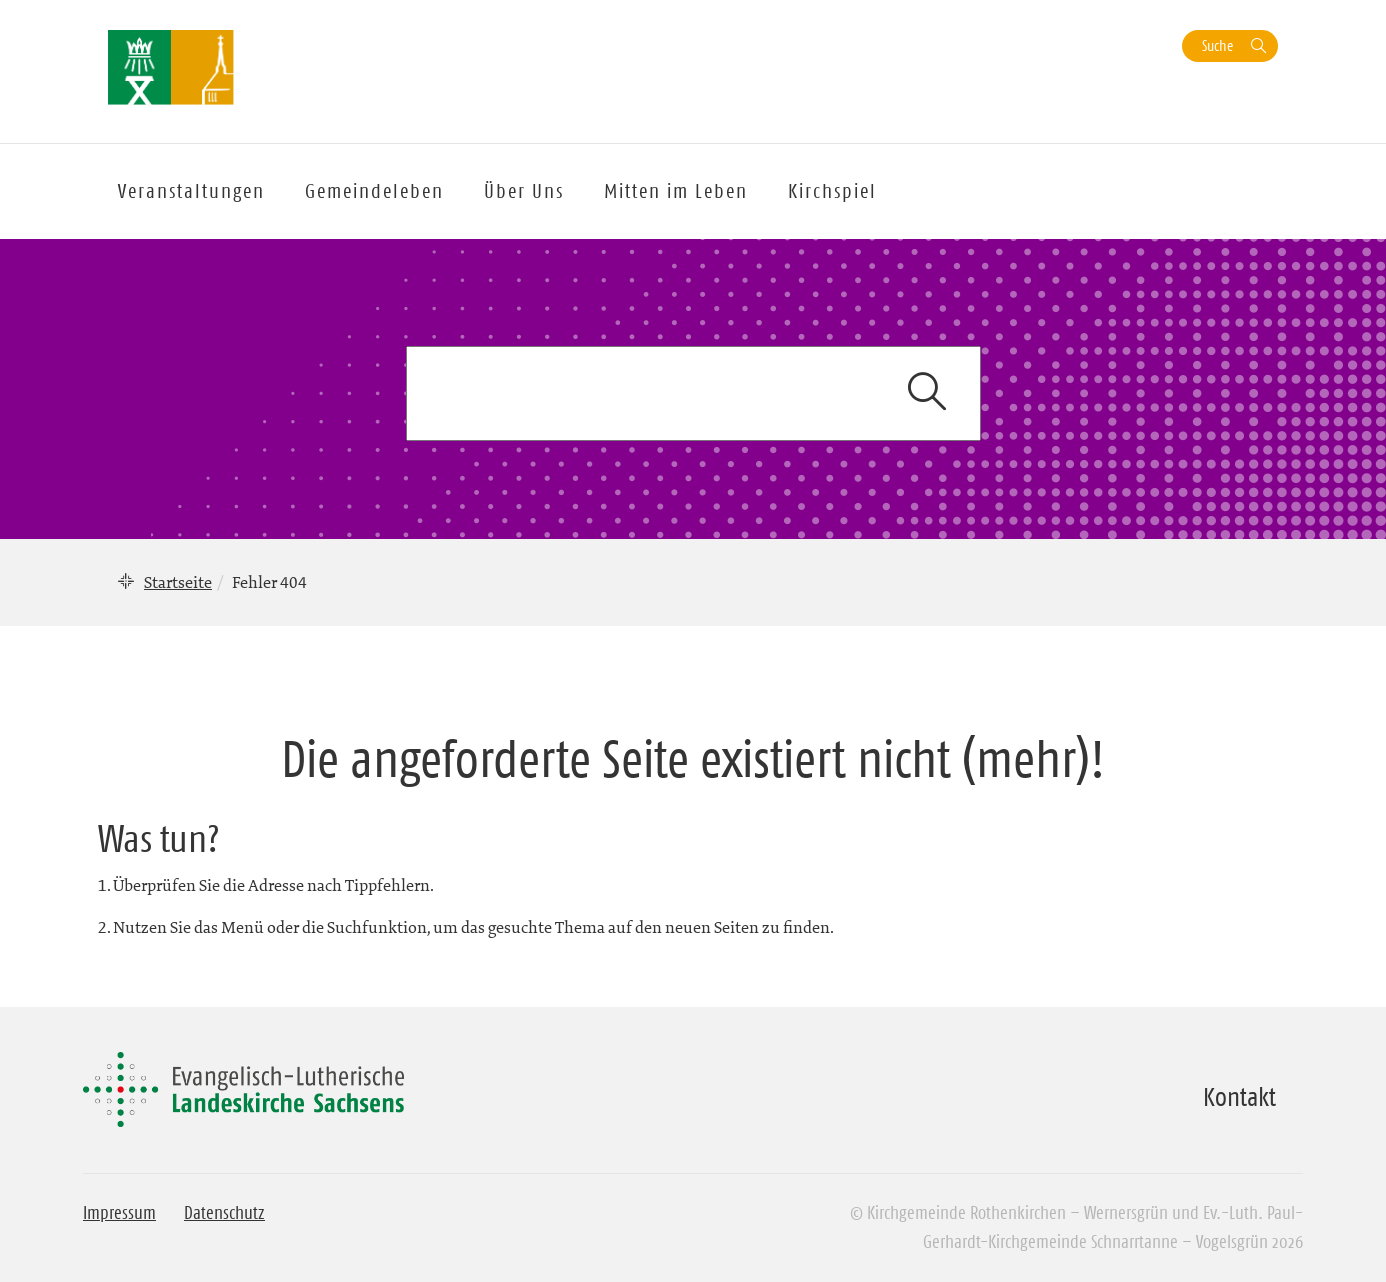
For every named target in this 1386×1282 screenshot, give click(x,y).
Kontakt (1239, 1097)
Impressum (119, 1213)
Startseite (178, 582)
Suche (1217, 45)
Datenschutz (224, 1213)
